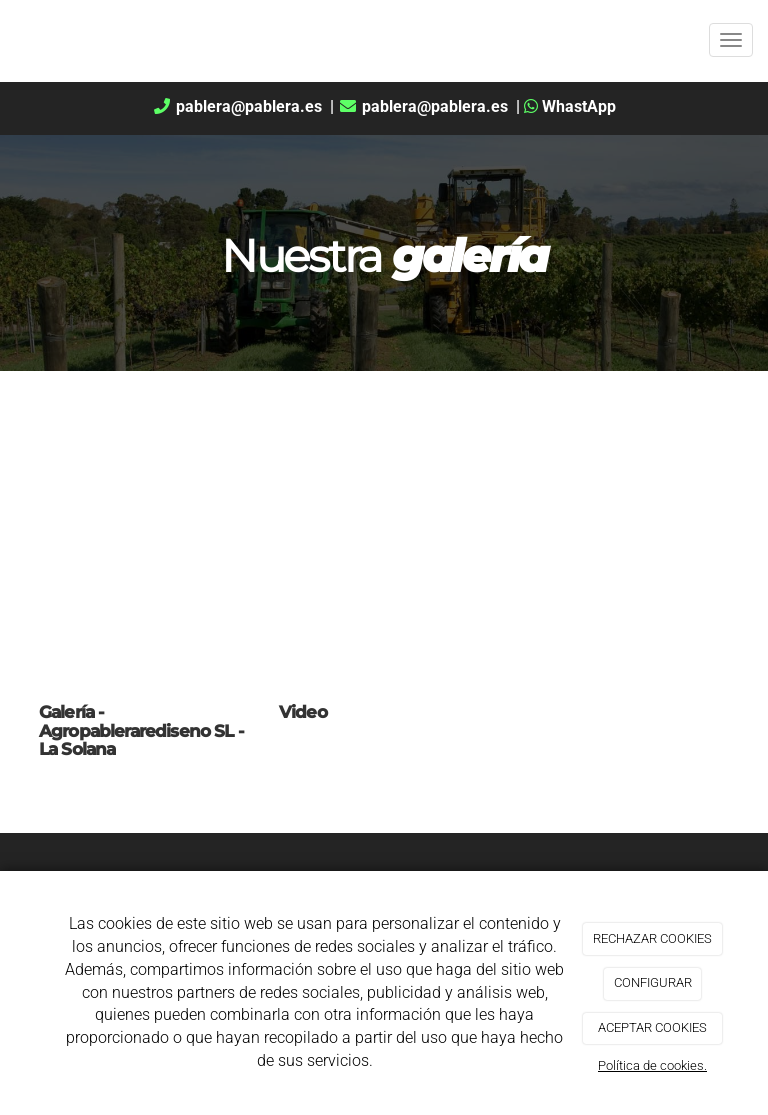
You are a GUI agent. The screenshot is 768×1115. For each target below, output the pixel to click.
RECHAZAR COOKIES (652, 938)
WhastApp (570, 106)
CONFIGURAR (653, 982)
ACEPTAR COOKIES (652, 1027)
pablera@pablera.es (239, 106)
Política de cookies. (652, 1065)
